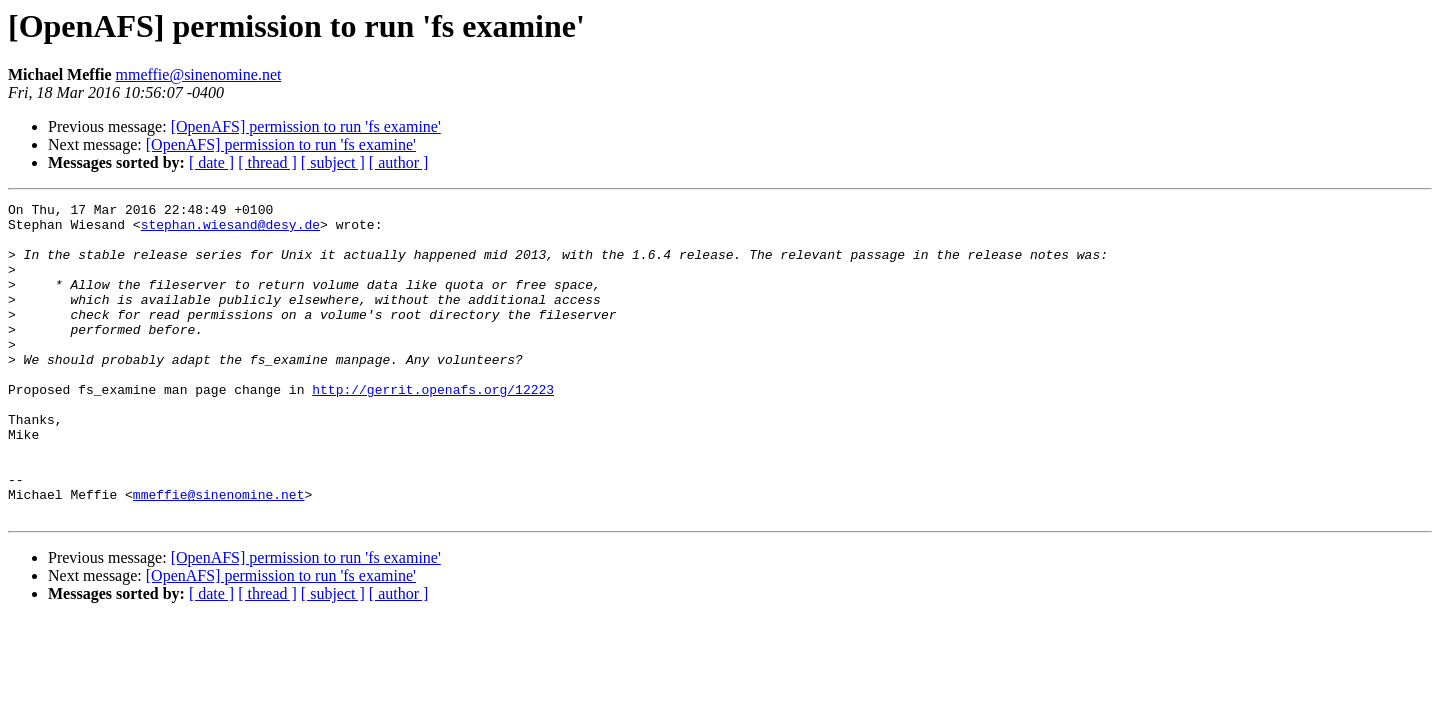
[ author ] (399, 162)
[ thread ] (267, 162)
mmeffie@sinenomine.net (199, 74)
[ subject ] (333, 162)
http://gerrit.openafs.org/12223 (433, 428)
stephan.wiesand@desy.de (230, 230)
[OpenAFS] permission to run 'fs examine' (306, 126)
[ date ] (211, 162)
